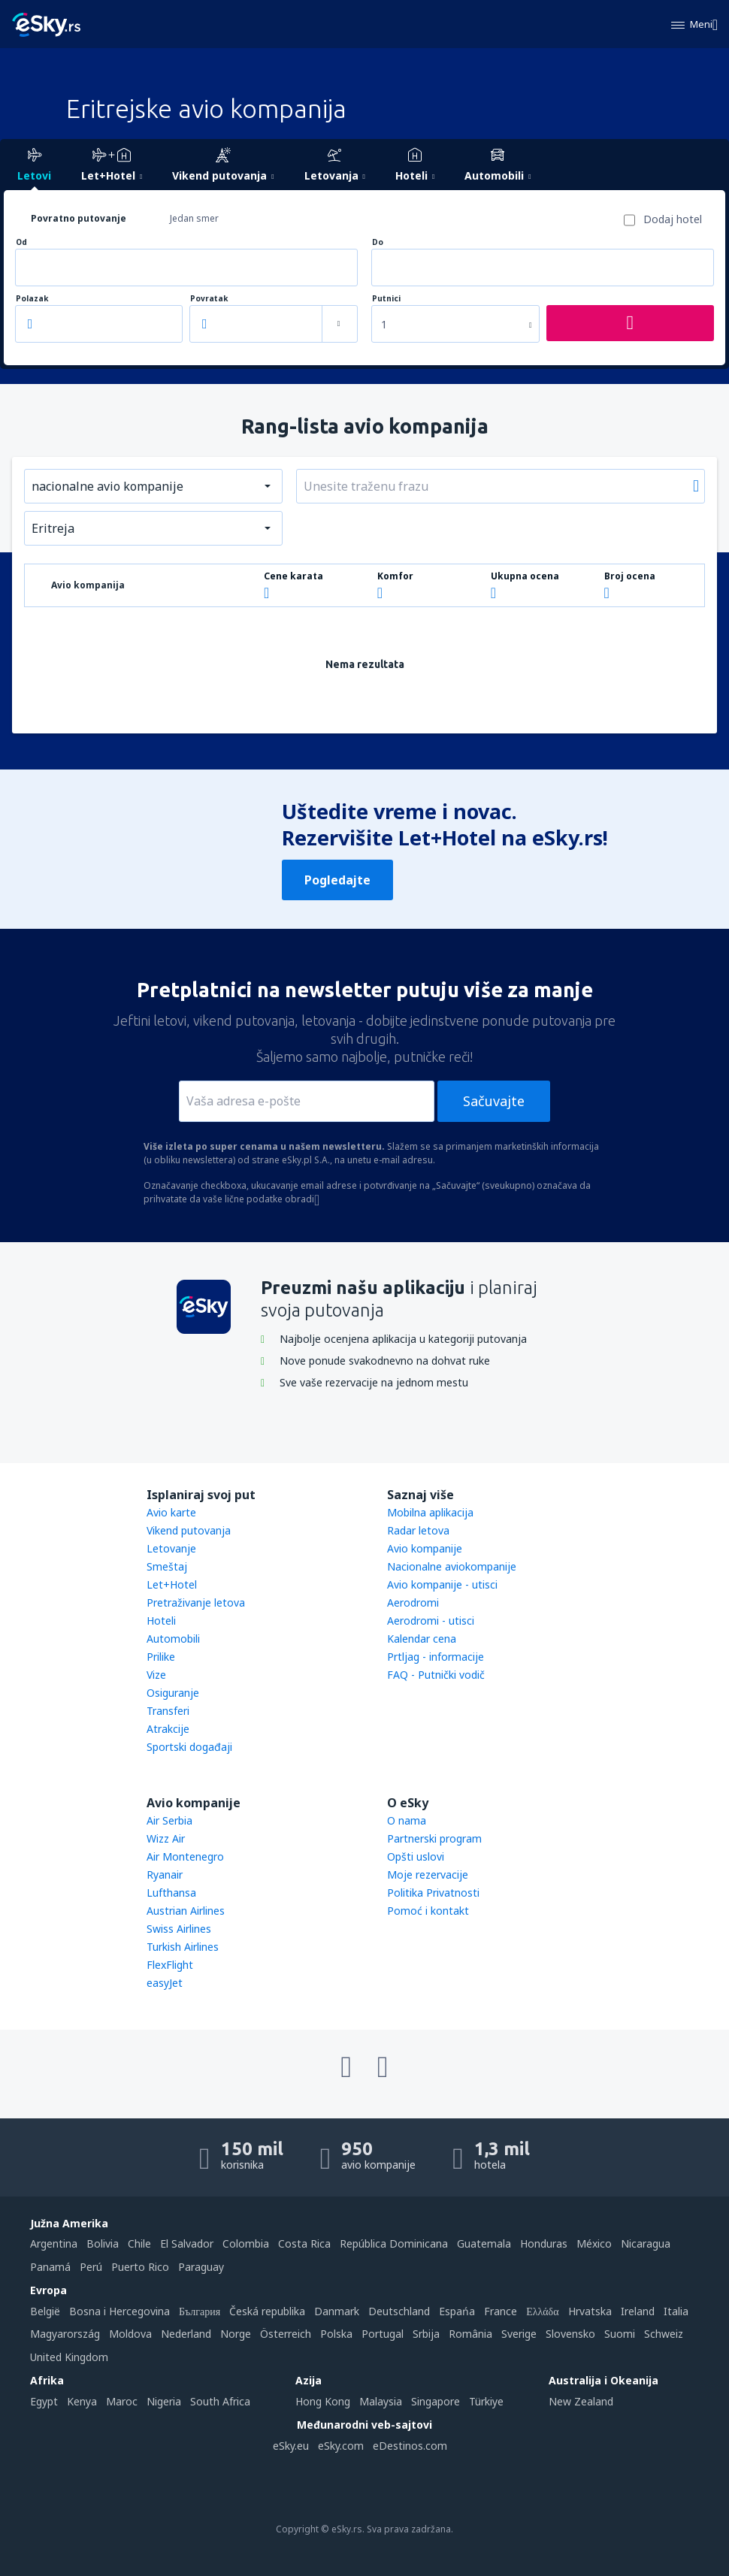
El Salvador (186, 2243)
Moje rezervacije (427, 1874)
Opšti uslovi (415, 1856)
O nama (406, 1820)
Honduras (543, 2243)
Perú (91, 2267)
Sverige (519, 2334)
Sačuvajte (494, 1101)
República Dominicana (394, 2243)
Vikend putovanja (189, 1530)
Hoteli (161, 1620)
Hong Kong (322, 2401)
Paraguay (201, 2267)
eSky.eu (291, 2445)
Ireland (638, 2311)
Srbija (426, 2334)
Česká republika (267, 2311)
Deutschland (399, 2311)
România (470, 2334)
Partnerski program (434, 1838)
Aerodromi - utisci (430, 1620)
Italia (676, 2311)
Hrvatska (590, 2311)
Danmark (336, 2311)
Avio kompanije (424, 1548)
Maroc (122, 2401)
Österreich (285, 2334)
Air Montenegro (185, 1856)
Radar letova (418, 1530)
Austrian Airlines (186, 1910)
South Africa (220, 2401)
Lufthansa (171, 1892)
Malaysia (380, 2401)
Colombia (245, 2243)
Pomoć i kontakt (428, 1910)
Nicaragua (645, 2243)
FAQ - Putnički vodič (436, 1674)
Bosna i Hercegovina (119, 2311)
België (45, 2311)
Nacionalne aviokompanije (451, 1566)
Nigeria (164, 2401)
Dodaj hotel (672, 219)
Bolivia (102, 2243)
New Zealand (581, 2401)
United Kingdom (69, 2357)
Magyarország (65, 2334)
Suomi (619, 2334)
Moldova (130, 2334)
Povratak (209, 299)
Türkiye (486, 2401)
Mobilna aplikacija (430, 1512)
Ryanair (165, 1874)
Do (377, 242)
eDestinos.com (410, 2445)
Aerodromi (413, 1602)
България (199, 2311)
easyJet (165, 1983)
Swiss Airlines (179, 1928)
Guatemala (484, 2243)
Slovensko (570, 2334)
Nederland (186, 2334)
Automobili (173, 1638)
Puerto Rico (140, 2267)
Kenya (82, 2401)
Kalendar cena (421, 1638)
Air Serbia (169, 1820)
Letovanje (171, 1548)
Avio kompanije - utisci (442, 1584)
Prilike (161, 1656)
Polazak (32, 299)
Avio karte (171, 1512)
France (500, 2311)
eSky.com (341, 2445)
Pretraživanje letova (196, 1602)
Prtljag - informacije (435, 1656)
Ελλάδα (542, 2311)
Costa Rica (304, 2243)
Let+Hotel (172, 1584)
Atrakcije (168, 1729)
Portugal (382, 2334)
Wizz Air (166, 1838)
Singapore (435, 2401)
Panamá (50, 2267)
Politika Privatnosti (433, 1892)
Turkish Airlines (183, 1947)
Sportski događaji (189, 1747)
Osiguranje (173, 1693)
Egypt (44, 2401)
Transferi (168, 1711)
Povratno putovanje (78, 218)
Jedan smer (194, 218)
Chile (139, 2243)
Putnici (386, 299)
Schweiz (663, 2334)
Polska (336, 2334)
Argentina (53, 2243)
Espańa (457, 2311)
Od (21, 242)
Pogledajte (337, 880)
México (594, 2243)
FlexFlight (170, 1965)
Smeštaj (167, 1566)
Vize (156, 1674)
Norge (235, 2334)
